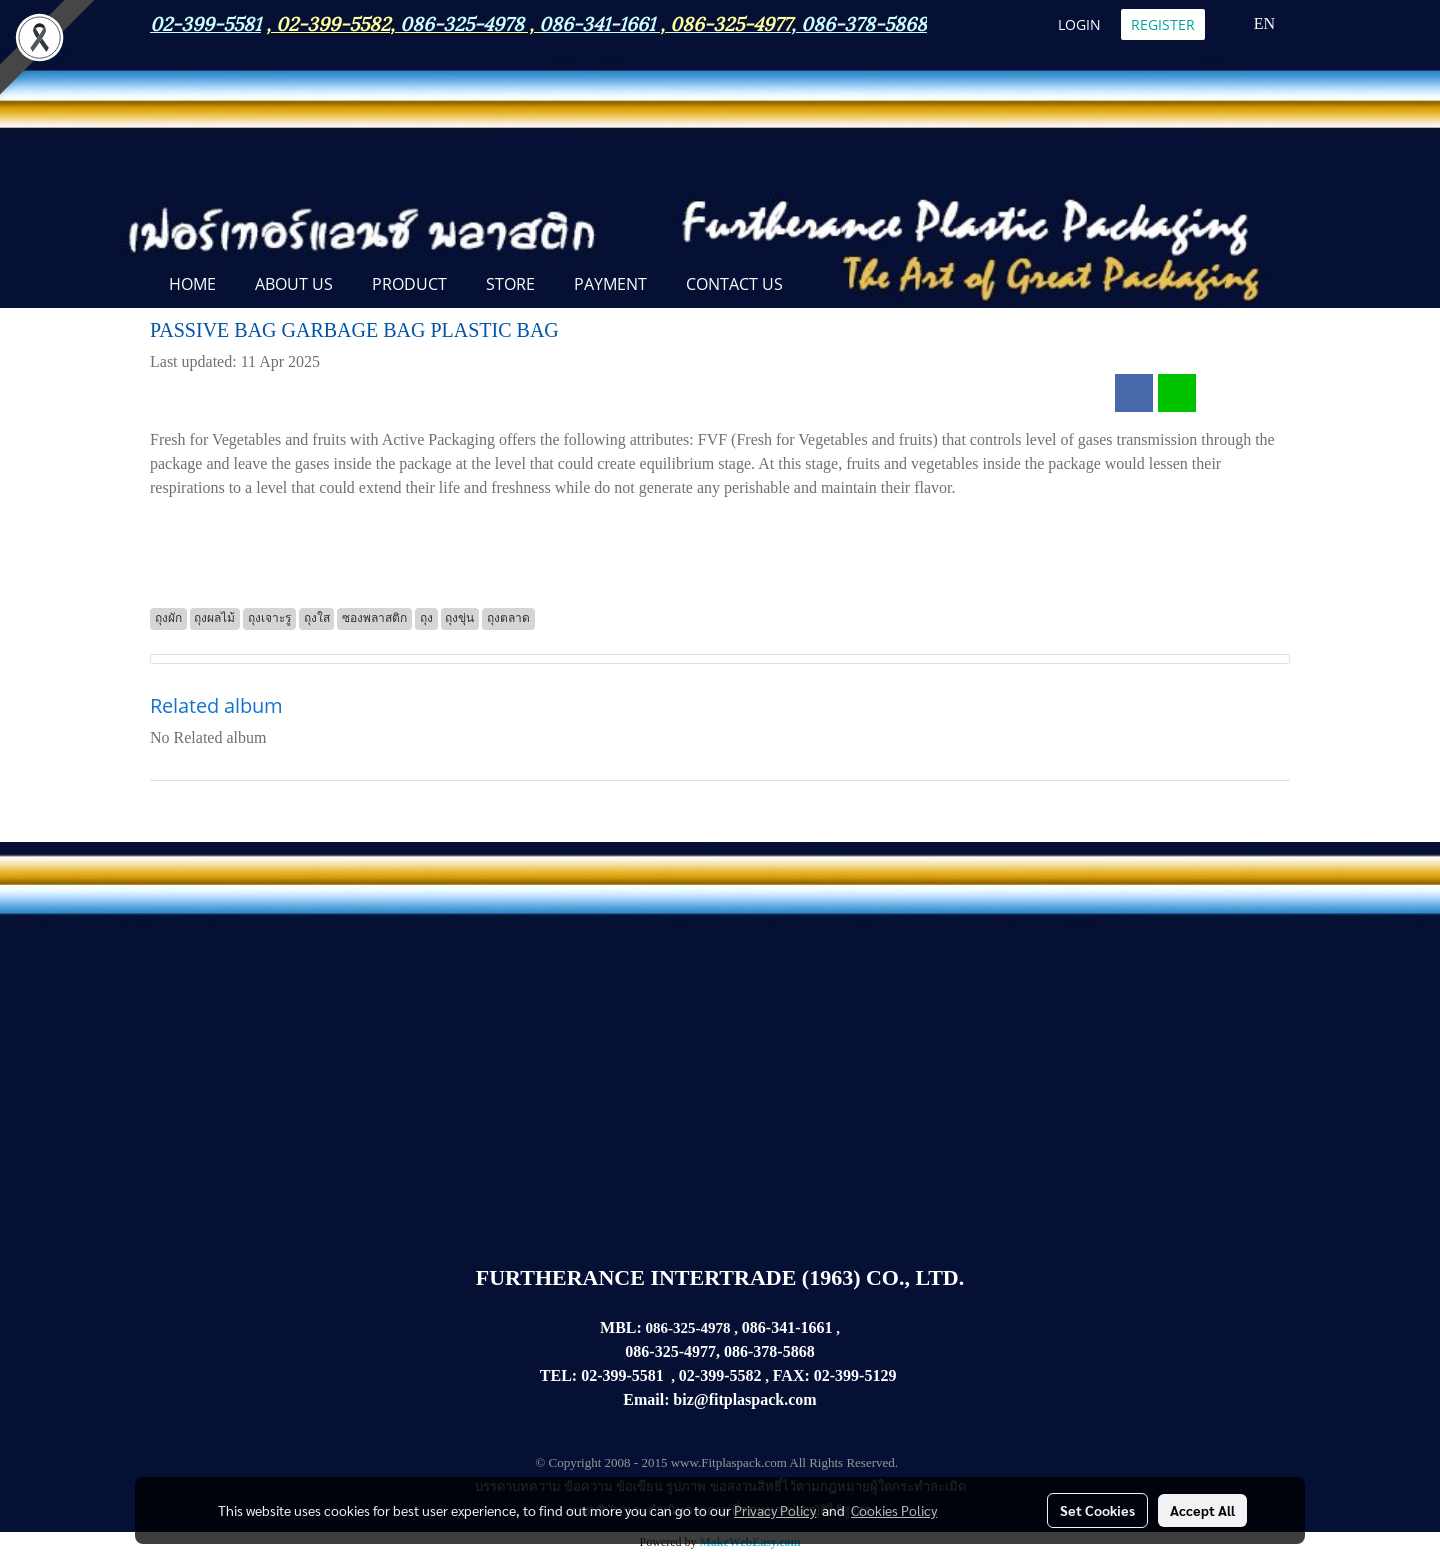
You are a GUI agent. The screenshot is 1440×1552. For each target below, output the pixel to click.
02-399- (839, 1375)
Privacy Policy (775, 1510)
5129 (880, 1375)
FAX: (791, 1375)
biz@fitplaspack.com (744, 1399)
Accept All (1202, 1510)
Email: (646, 1399)
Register (1163, 24)
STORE (510, 284)
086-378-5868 (864, 22)
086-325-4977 (730, 22)
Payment (610, 284)
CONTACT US (734, 284)
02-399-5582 (333, 22)
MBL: (621, 1327)
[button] (820, 286)
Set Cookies (1097, 1510)
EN (1251, 23)
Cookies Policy (894, 1510)
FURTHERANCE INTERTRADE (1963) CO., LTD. (720, 1277)
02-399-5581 (622, 1375)
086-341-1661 (787, 1327)
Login (1079, 24)
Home (192, 284)
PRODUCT (409, 284)
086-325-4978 (462, 22)
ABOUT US (294, 284)
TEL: (558, 1375)
